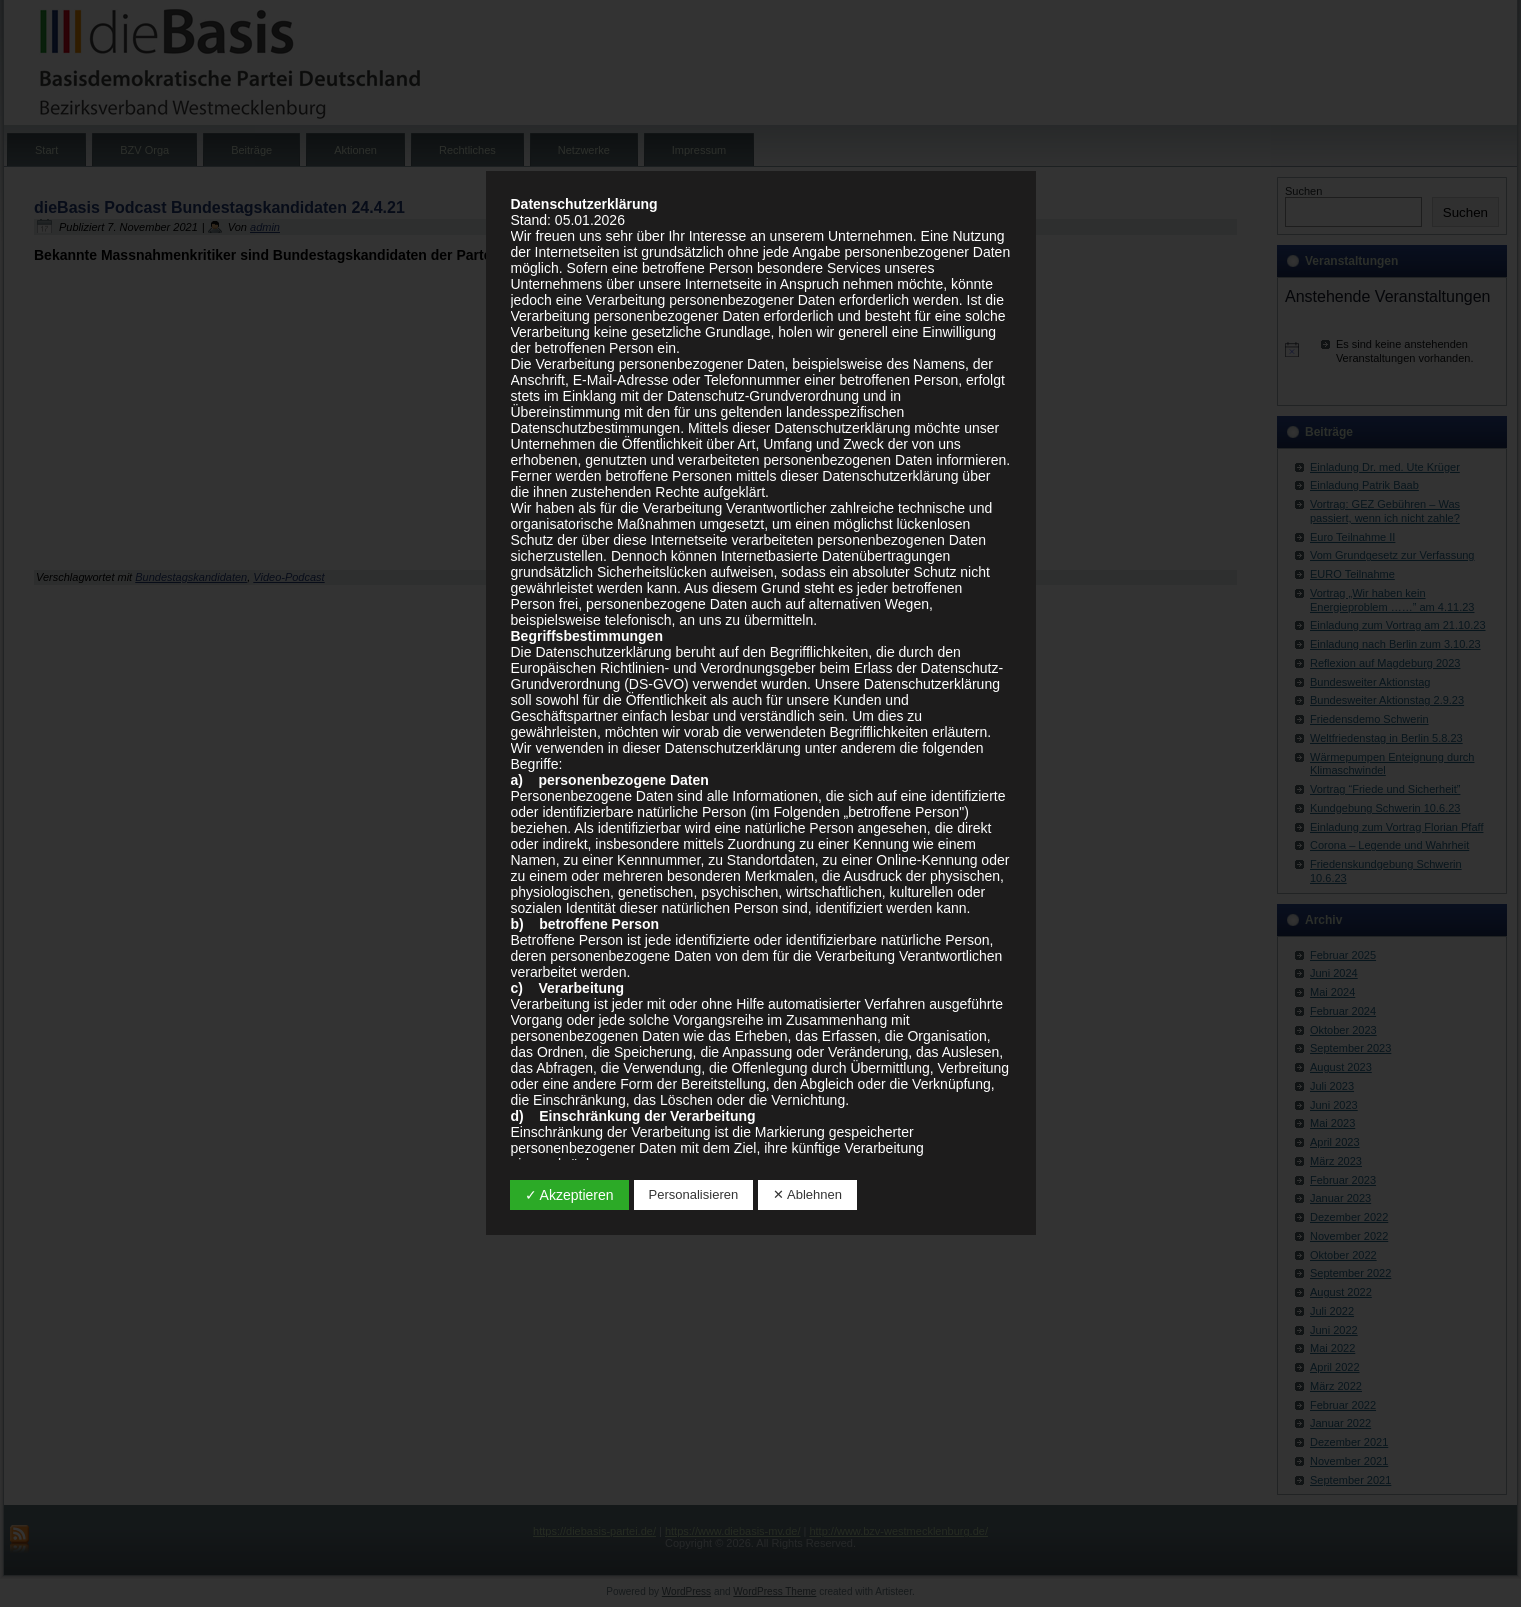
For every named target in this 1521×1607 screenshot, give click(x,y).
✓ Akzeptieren (569, 1195)
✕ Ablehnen (807, 1194)
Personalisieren (694, 1194)
